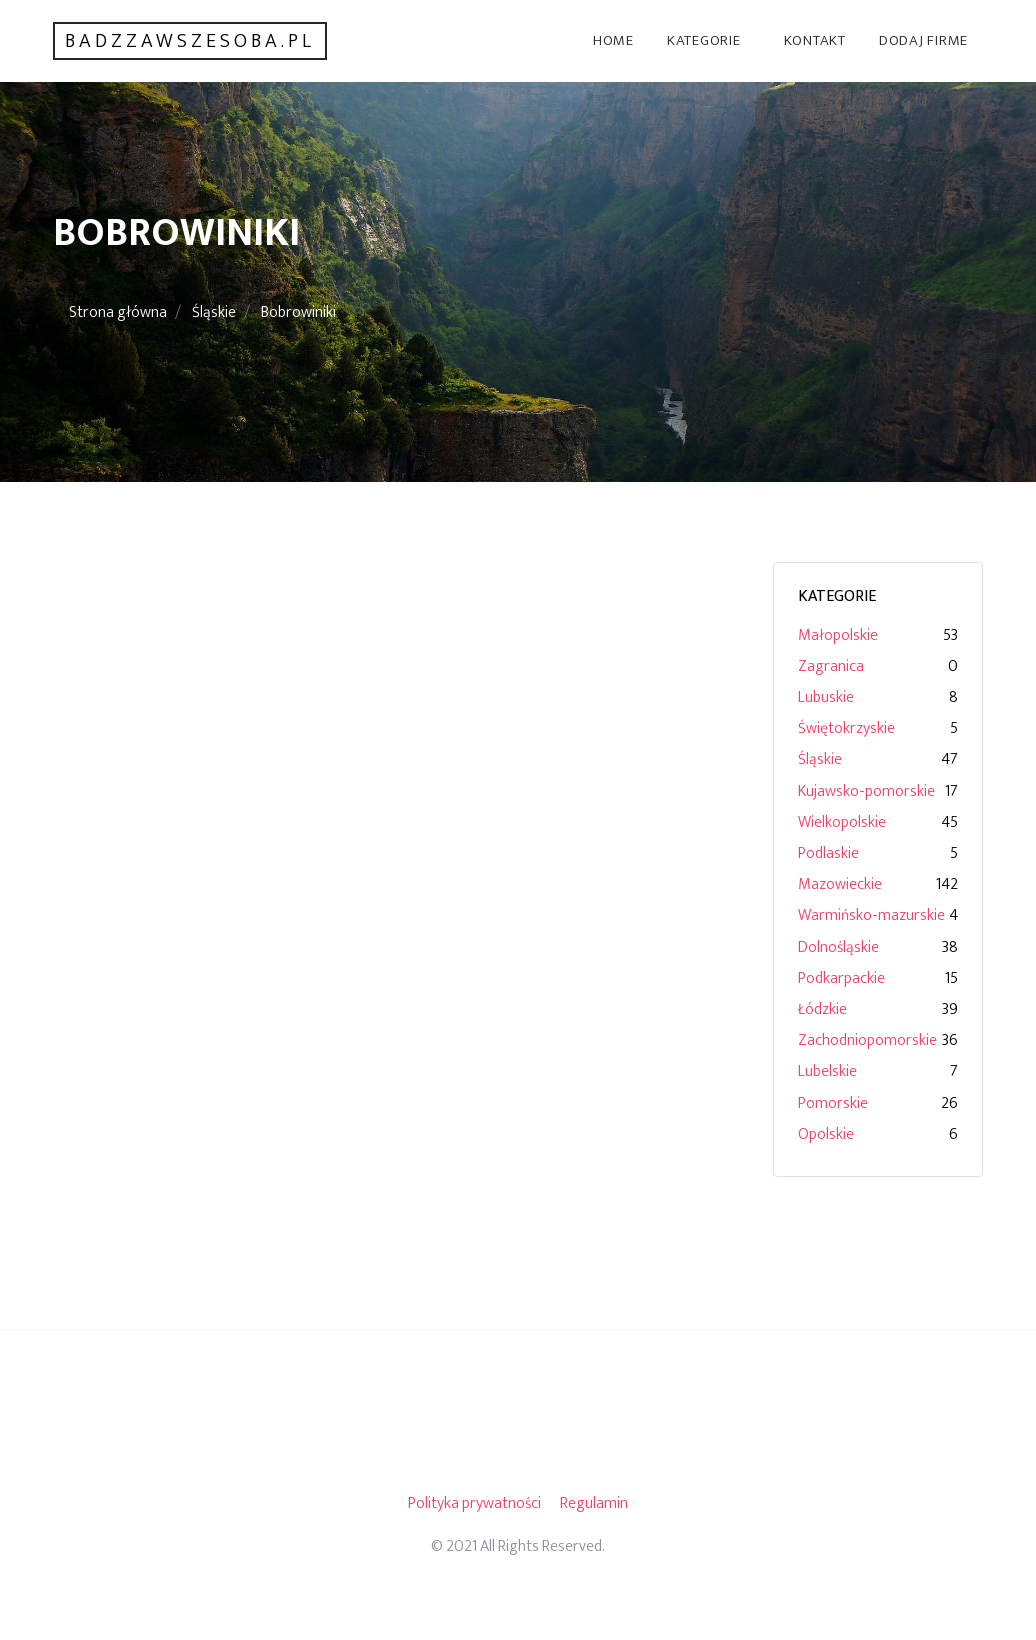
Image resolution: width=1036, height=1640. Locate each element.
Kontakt (815, 40)
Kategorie (704, 40)
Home (613, 40)
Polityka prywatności (474, 1503)
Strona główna (118, 312)
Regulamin (594, 1503)
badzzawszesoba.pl (190, 41)
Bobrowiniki (298, 312)
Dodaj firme (923, 40)
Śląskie (214, 312)
